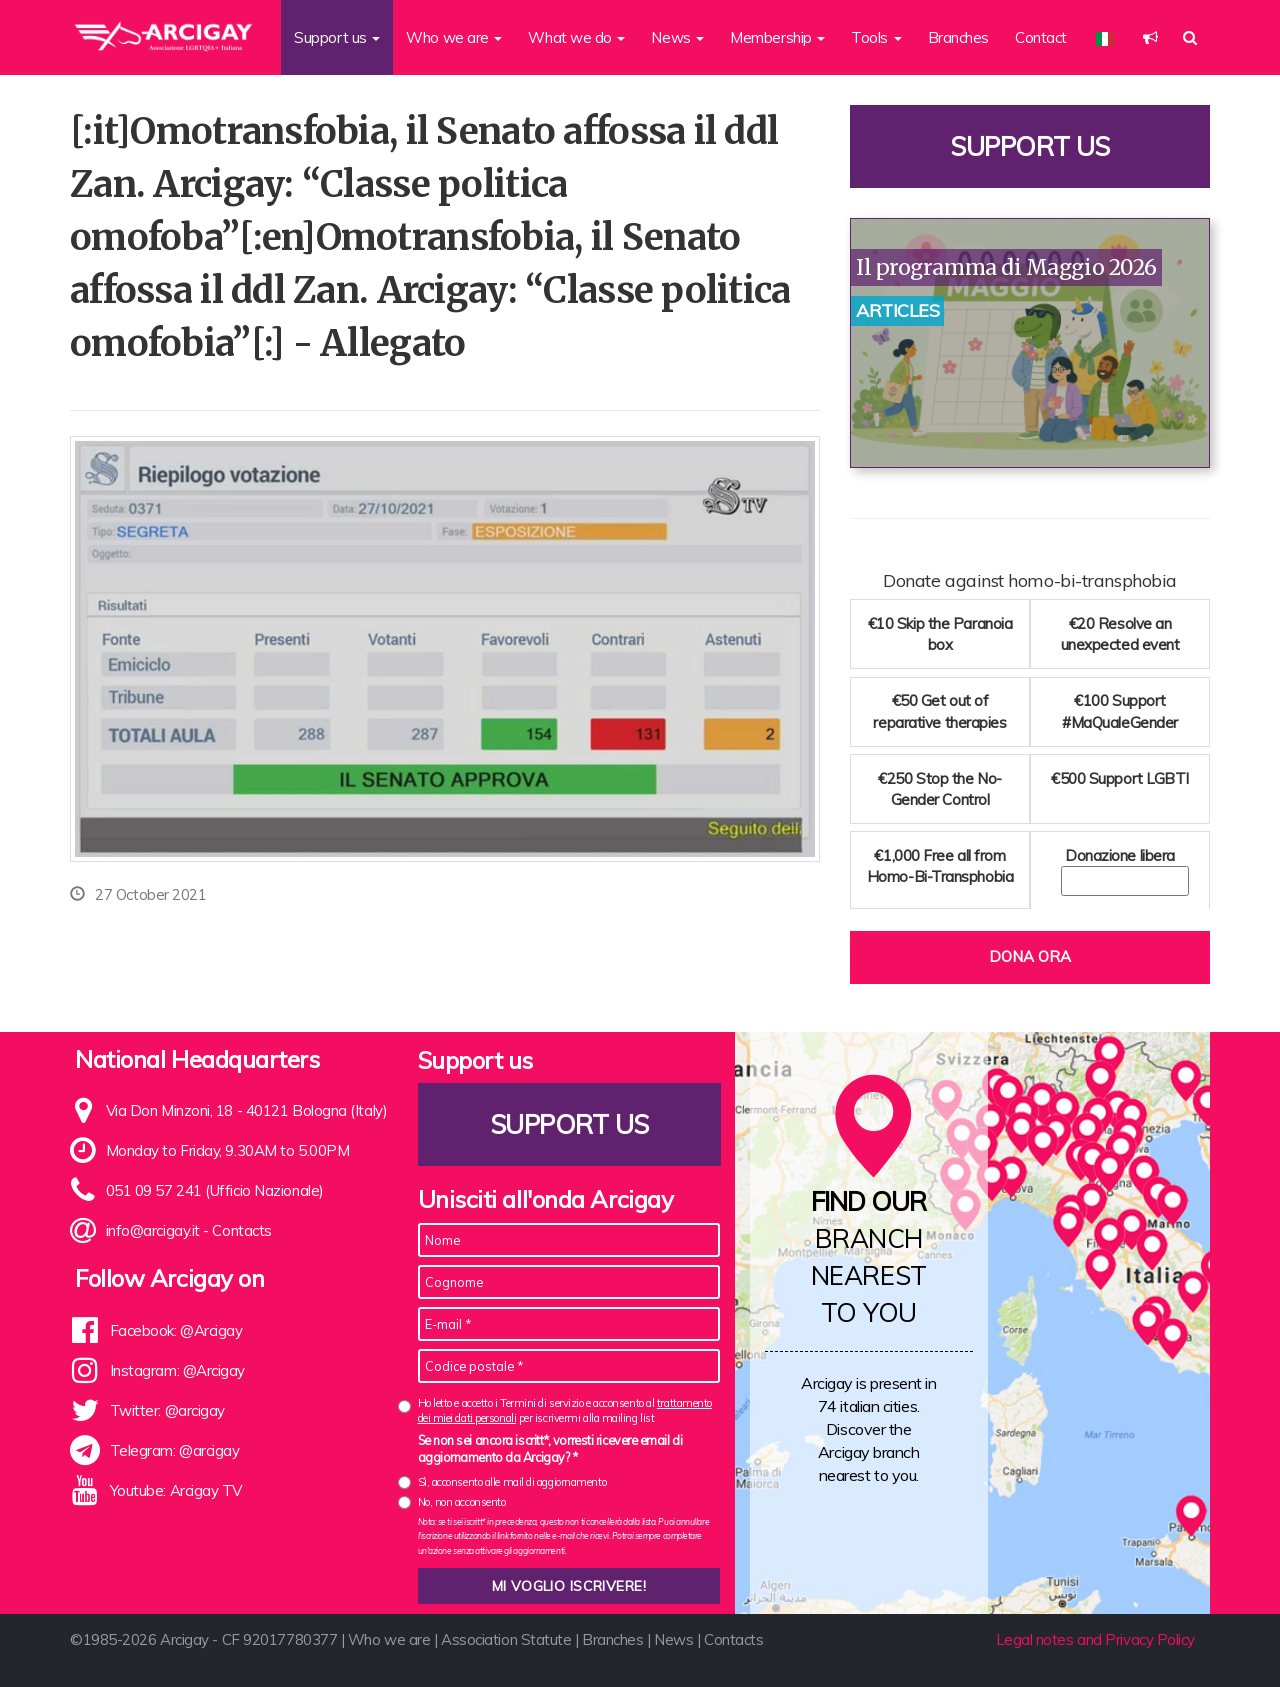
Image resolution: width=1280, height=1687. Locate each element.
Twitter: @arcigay (167, 1410)
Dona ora (1030, 956)
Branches (958, 37)
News (673, 1639)
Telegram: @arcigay (175, 1450)
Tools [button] (876, 37)
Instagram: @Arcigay (177, 1370)
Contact (1041, 37)
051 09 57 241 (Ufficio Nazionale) (215, 1190)
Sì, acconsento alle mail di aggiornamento (512, 1482)
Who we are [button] (454, 37)
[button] (1150, 37)
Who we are (389, 1639)
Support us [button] (337, 37)
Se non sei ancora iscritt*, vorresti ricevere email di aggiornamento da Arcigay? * (550, 1449)
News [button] (677, 37)
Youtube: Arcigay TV (176, 1490)
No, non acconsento (462, 1502)
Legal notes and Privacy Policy (1096, 1639)
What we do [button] (576, 37)
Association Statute (506, 1639)
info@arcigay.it (153, 1230)
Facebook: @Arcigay (176, 1330)
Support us (1030, 146)
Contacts (241, 1230)
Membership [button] (777, 37)
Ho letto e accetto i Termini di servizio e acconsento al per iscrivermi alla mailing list (565, 1410)
